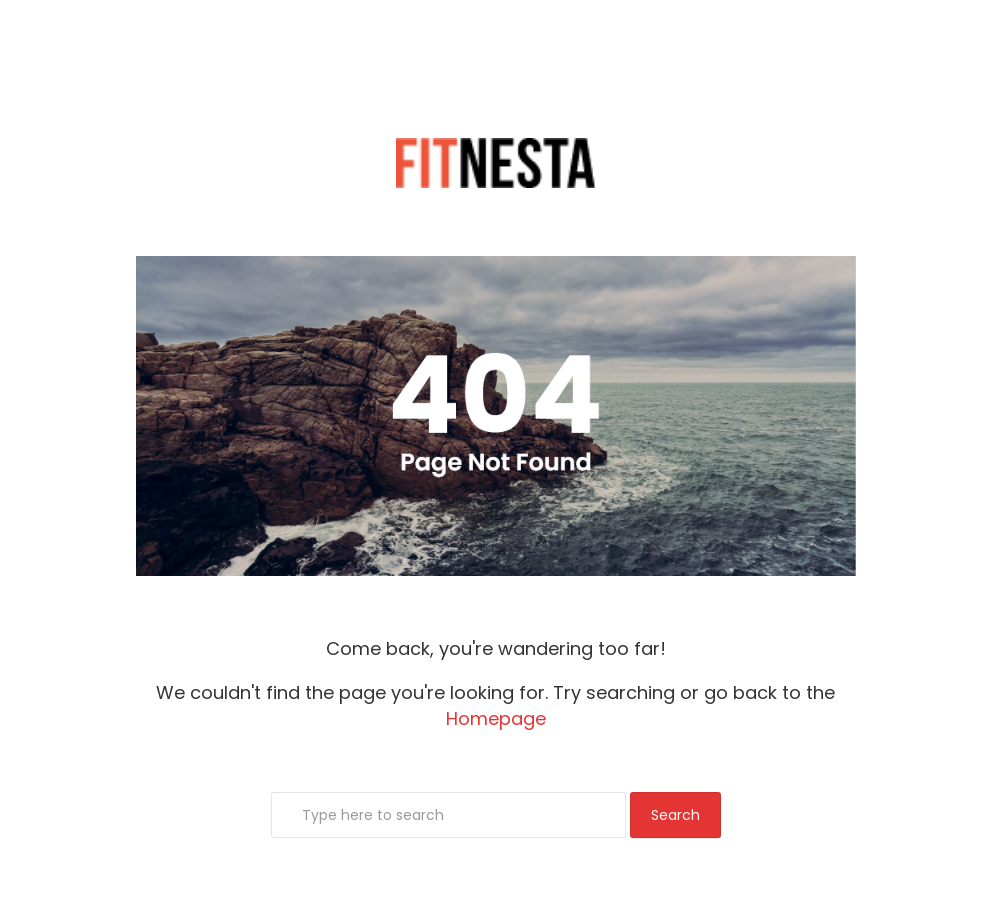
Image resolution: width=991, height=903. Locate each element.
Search (675, 815)
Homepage (496, 718)
